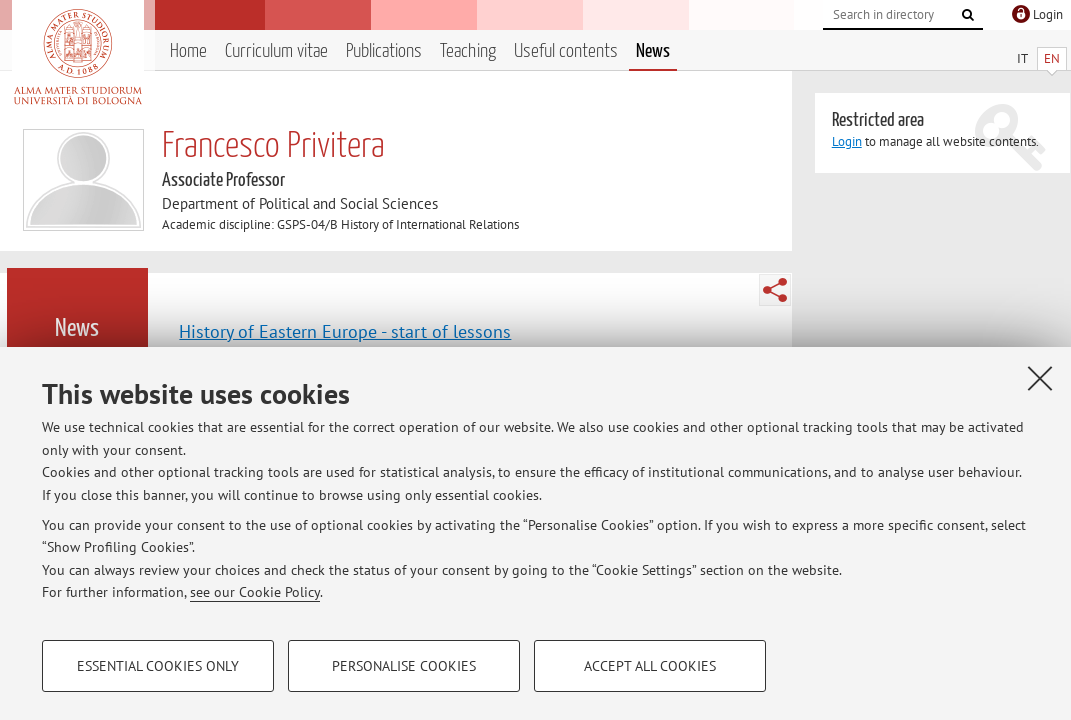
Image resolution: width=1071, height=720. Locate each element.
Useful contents (566, 51)
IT (1022, 58)
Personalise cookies (404, 666)
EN (1052, 58)
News (653, 51)
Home (188, 51)
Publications (384, 51)
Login (847, 141)
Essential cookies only (158, 666)
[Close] (1040, 378)
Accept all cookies (650, 666)
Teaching (468, 51)
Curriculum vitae (276, 51)
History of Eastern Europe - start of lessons (345, 331)
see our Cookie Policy (255, 592)
